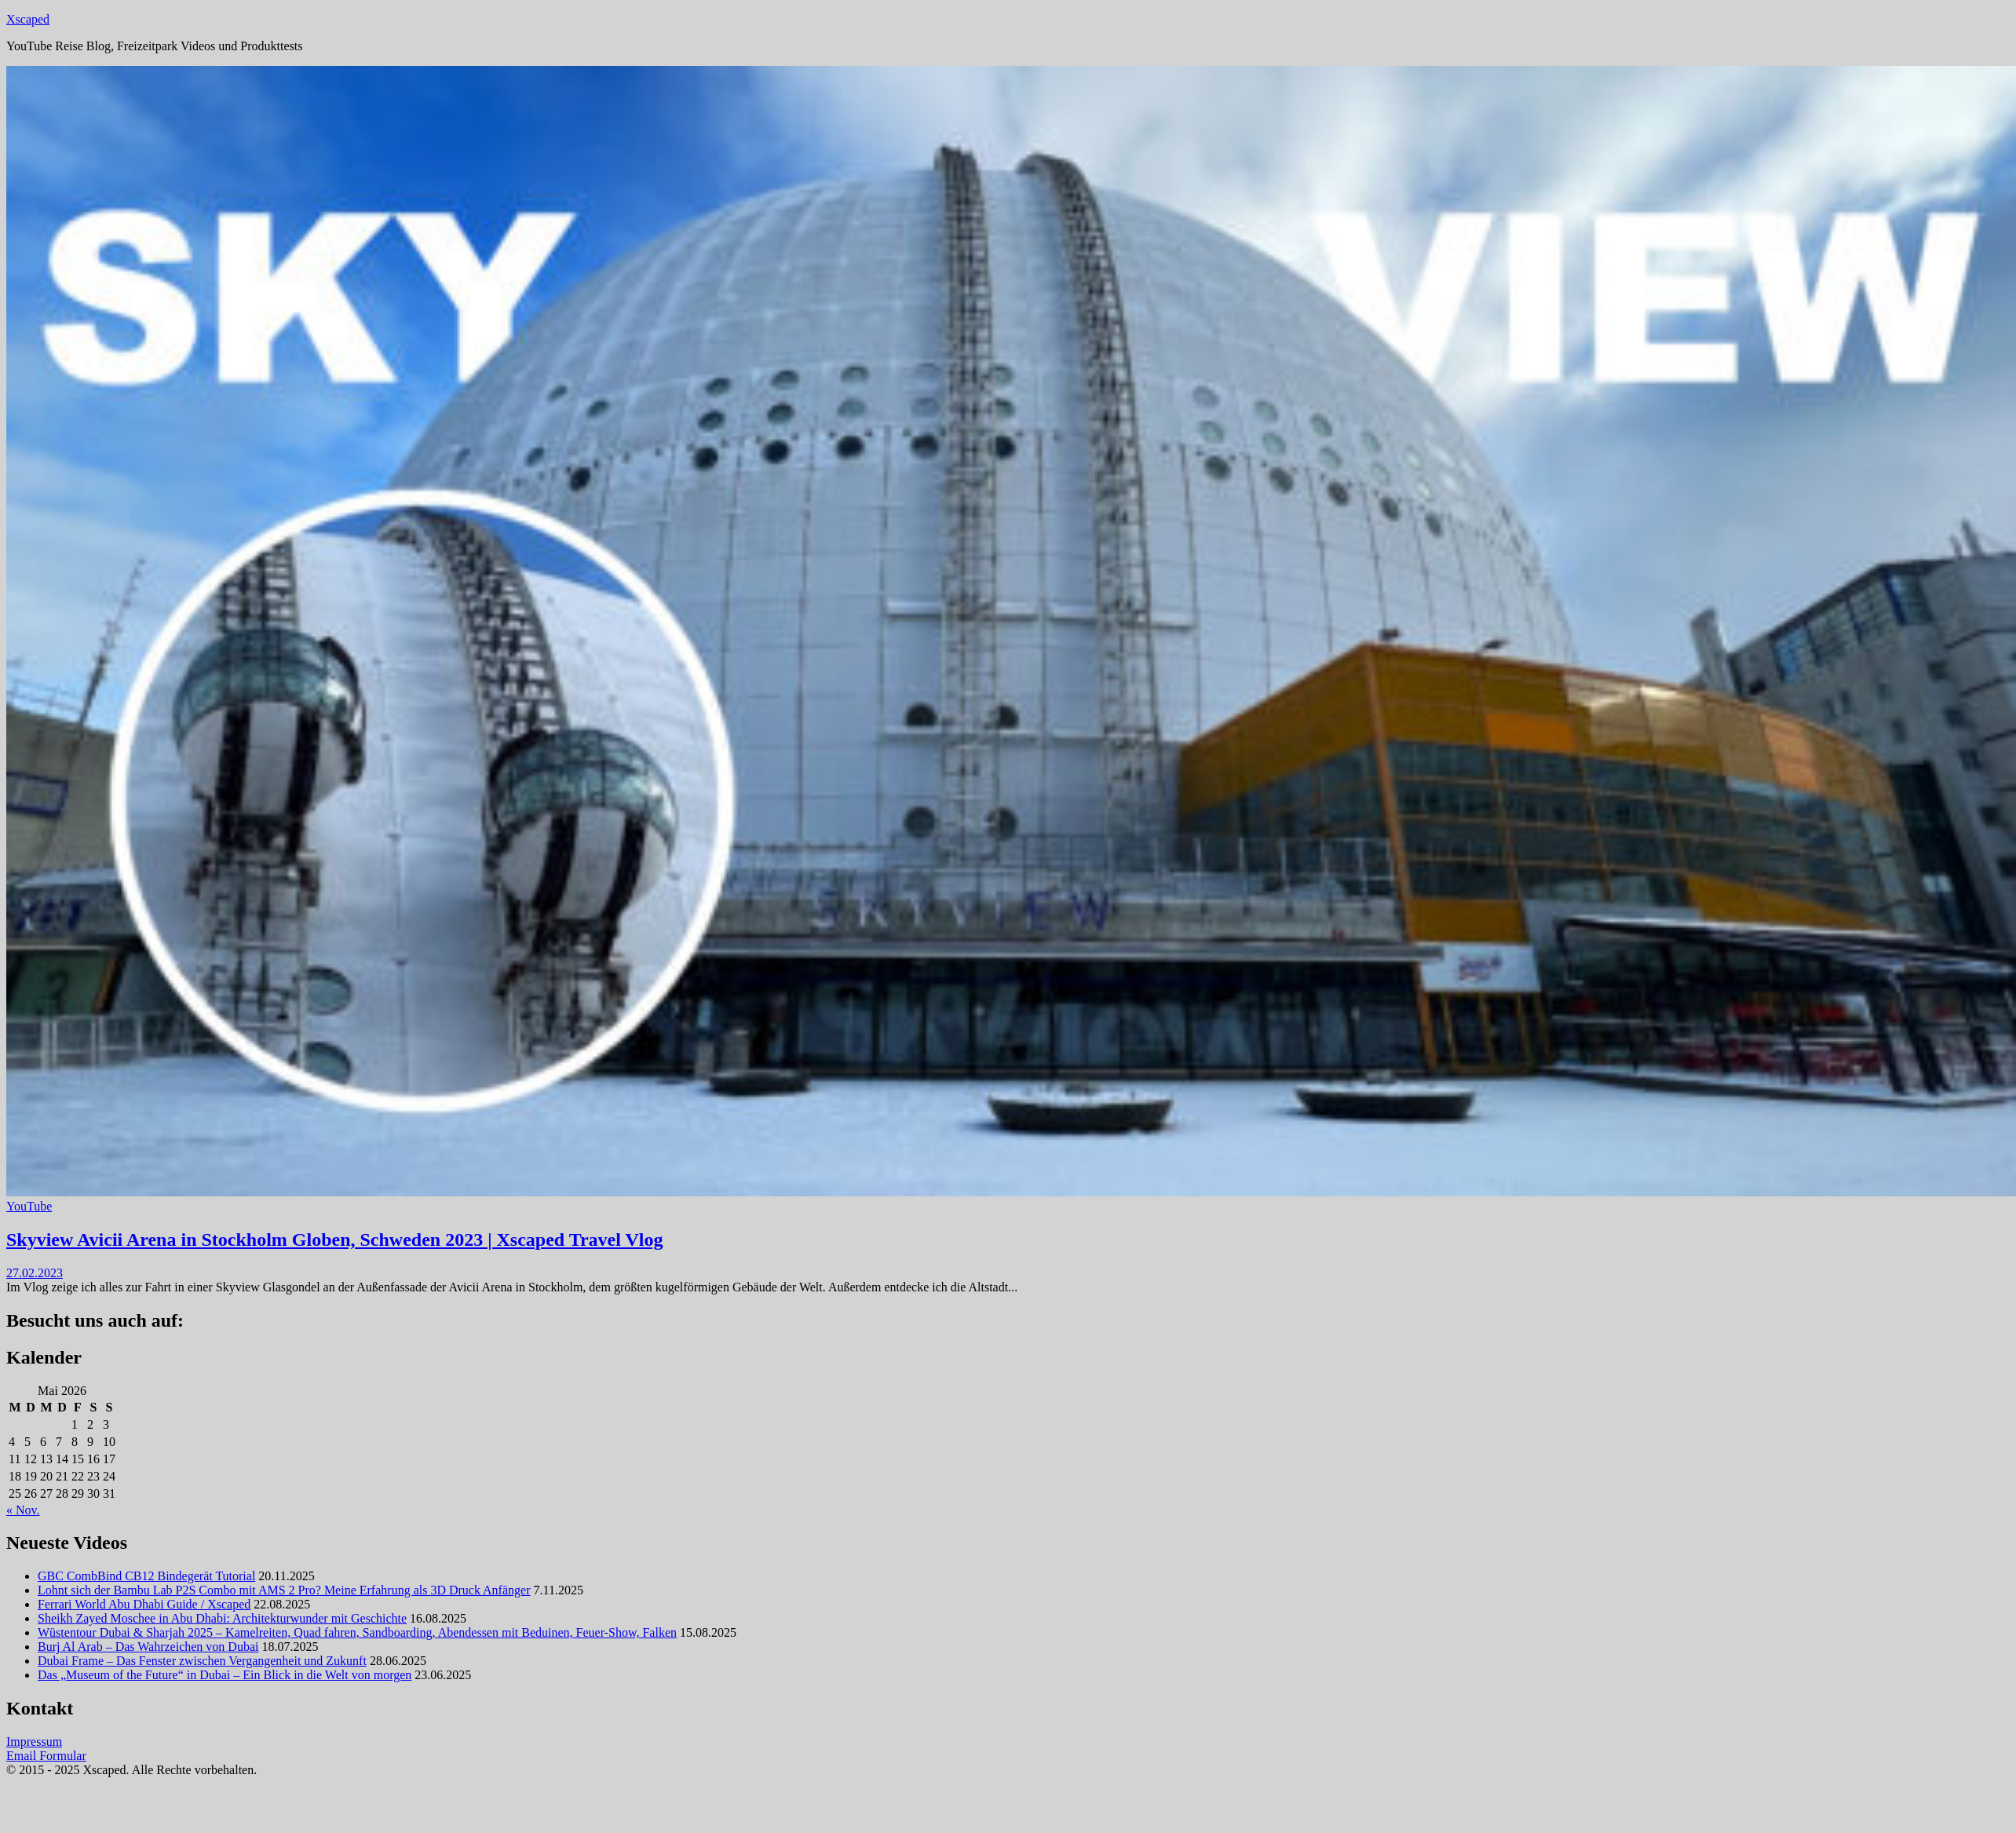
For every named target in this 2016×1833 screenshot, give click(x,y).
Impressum (34, 1741)
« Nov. (23, 1510)
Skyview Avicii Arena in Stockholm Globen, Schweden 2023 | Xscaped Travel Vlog (334, 1239)
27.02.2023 (34, 1273)
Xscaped (27, 19)
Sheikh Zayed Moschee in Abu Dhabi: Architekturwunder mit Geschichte (222, 1618)
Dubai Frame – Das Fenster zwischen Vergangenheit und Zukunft (202, 1660)
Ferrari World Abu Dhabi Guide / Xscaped (144, 1604)
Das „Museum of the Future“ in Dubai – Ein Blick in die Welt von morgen (224, 1674)
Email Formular (46, 1755)
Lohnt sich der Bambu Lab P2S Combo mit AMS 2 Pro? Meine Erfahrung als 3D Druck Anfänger (284, 1590)
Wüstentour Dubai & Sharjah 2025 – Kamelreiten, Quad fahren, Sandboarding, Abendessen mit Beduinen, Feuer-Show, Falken (357, 1632)
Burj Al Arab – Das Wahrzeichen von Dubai (148, 1646)
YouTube (29, 1206)
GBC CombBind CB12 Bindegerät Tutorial (146, 1576)
